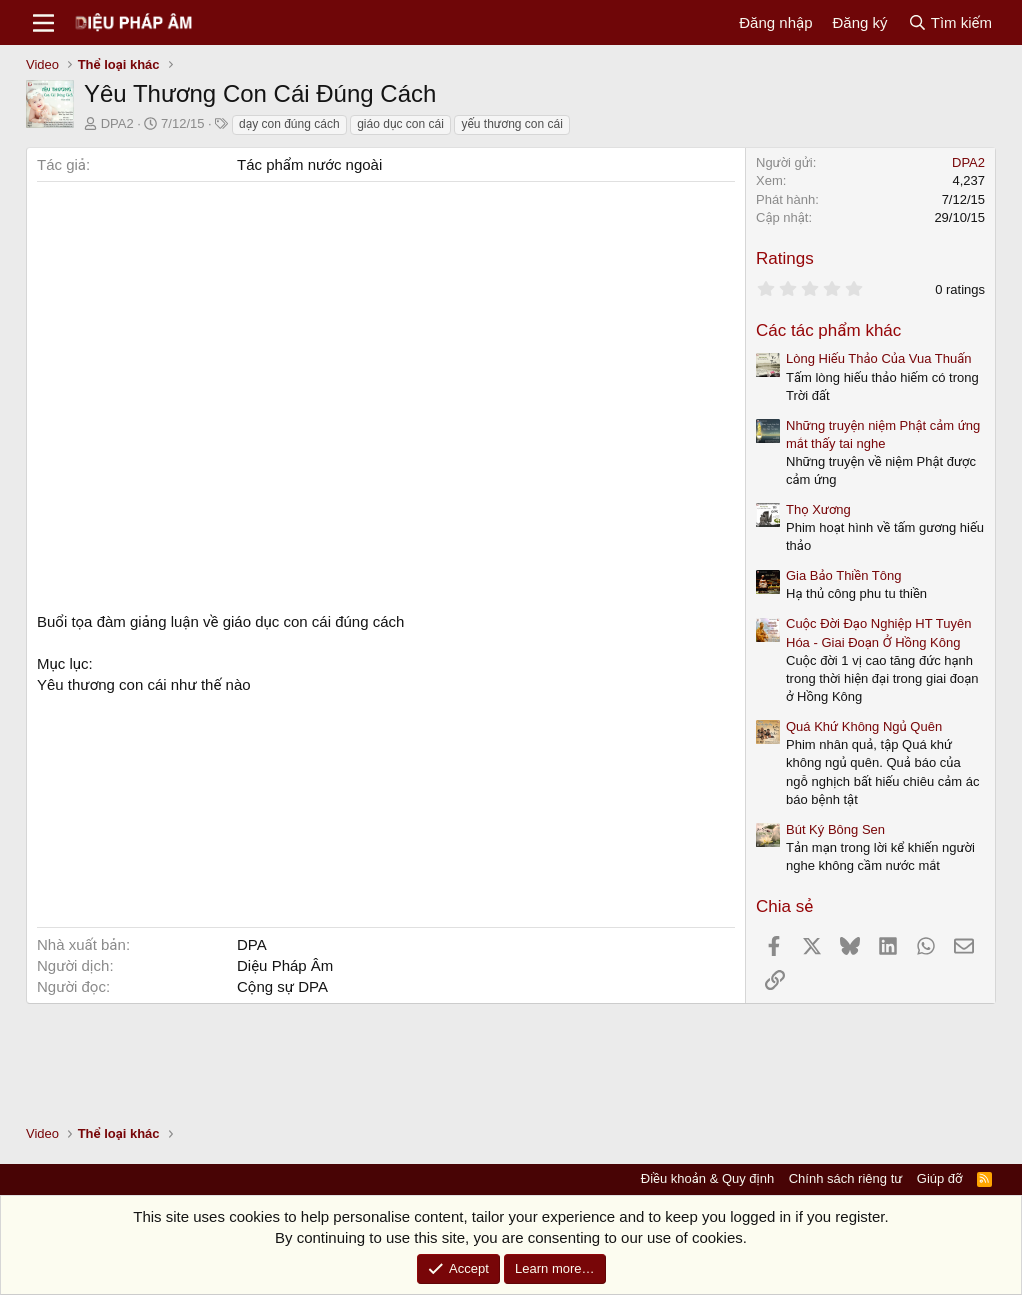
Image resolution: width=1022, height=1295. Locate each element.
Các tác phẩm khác (828, 330)
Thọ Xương (818, 509)
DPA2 (117, 123)
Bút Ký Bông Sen (835, 829)
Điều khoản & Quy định (707, 1178)
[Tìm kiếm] (950, 22)
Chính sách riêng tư (846, 1178)
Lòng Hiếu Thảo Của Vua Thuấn (879, 358)
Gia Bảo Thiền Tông (843, 575)
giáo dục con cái (400, 124)
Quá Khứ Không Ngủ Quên (864, 726)
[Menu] (43, 23)
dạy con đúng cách (289, 124)
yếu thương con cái (511, 124)
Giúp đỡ (940, 1178)
